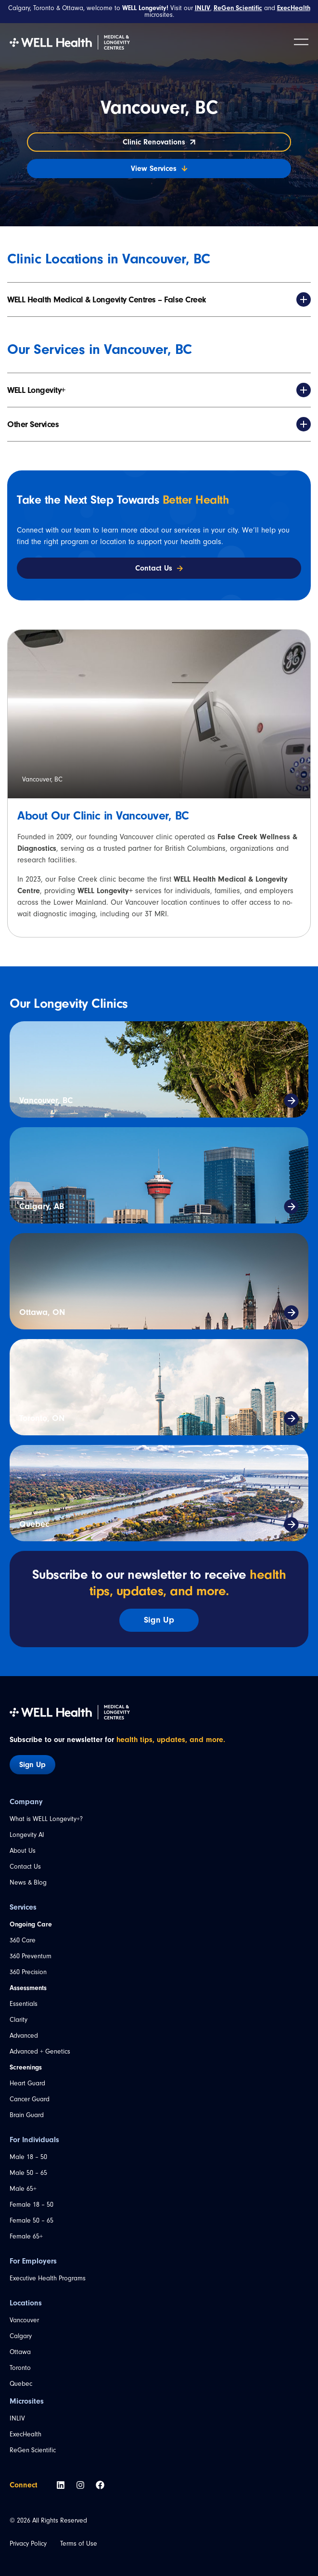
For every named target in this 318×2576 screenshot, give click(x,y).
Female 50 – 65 (31, 2220)
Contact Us (25, 1866)
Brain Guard (27, 2115)
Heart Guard (27, 2083)
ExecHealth (25, 2434)
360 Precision (28, 1972)
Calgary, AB (41, 1206)
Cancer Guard (30, 2099)
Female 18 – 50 (31, 2204)
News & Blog (28, 1882)
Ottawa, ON (42, 1312)
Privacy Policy (28, 2543)
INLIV (17, 2418)
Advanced (24, 2035)
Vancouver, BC (46, 1100)
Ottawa (20, 2352)
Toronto (20, 2368)
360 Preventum (30, 1956)
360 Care (23, 1940)
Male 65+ (23, 2189)
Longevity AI (27, 1835)
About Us (23, 1851)
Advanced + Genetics (40, 2051)
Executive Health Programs (48, 2278)
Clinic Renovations (159, 142)
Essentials (24, 2004)
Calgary (21, 2336)
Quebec (34, 1524)
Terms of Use (78, 2543)
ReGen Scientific (33, 2450)
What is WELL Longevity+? (46, 1819)
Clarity (18, 2020)
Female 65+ (26, 2236)
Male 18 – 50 (28, 2157)
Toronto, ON (41, 1418)
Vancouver (24, 2320)
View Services (159, 168)
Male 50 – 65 (28, 2173)
